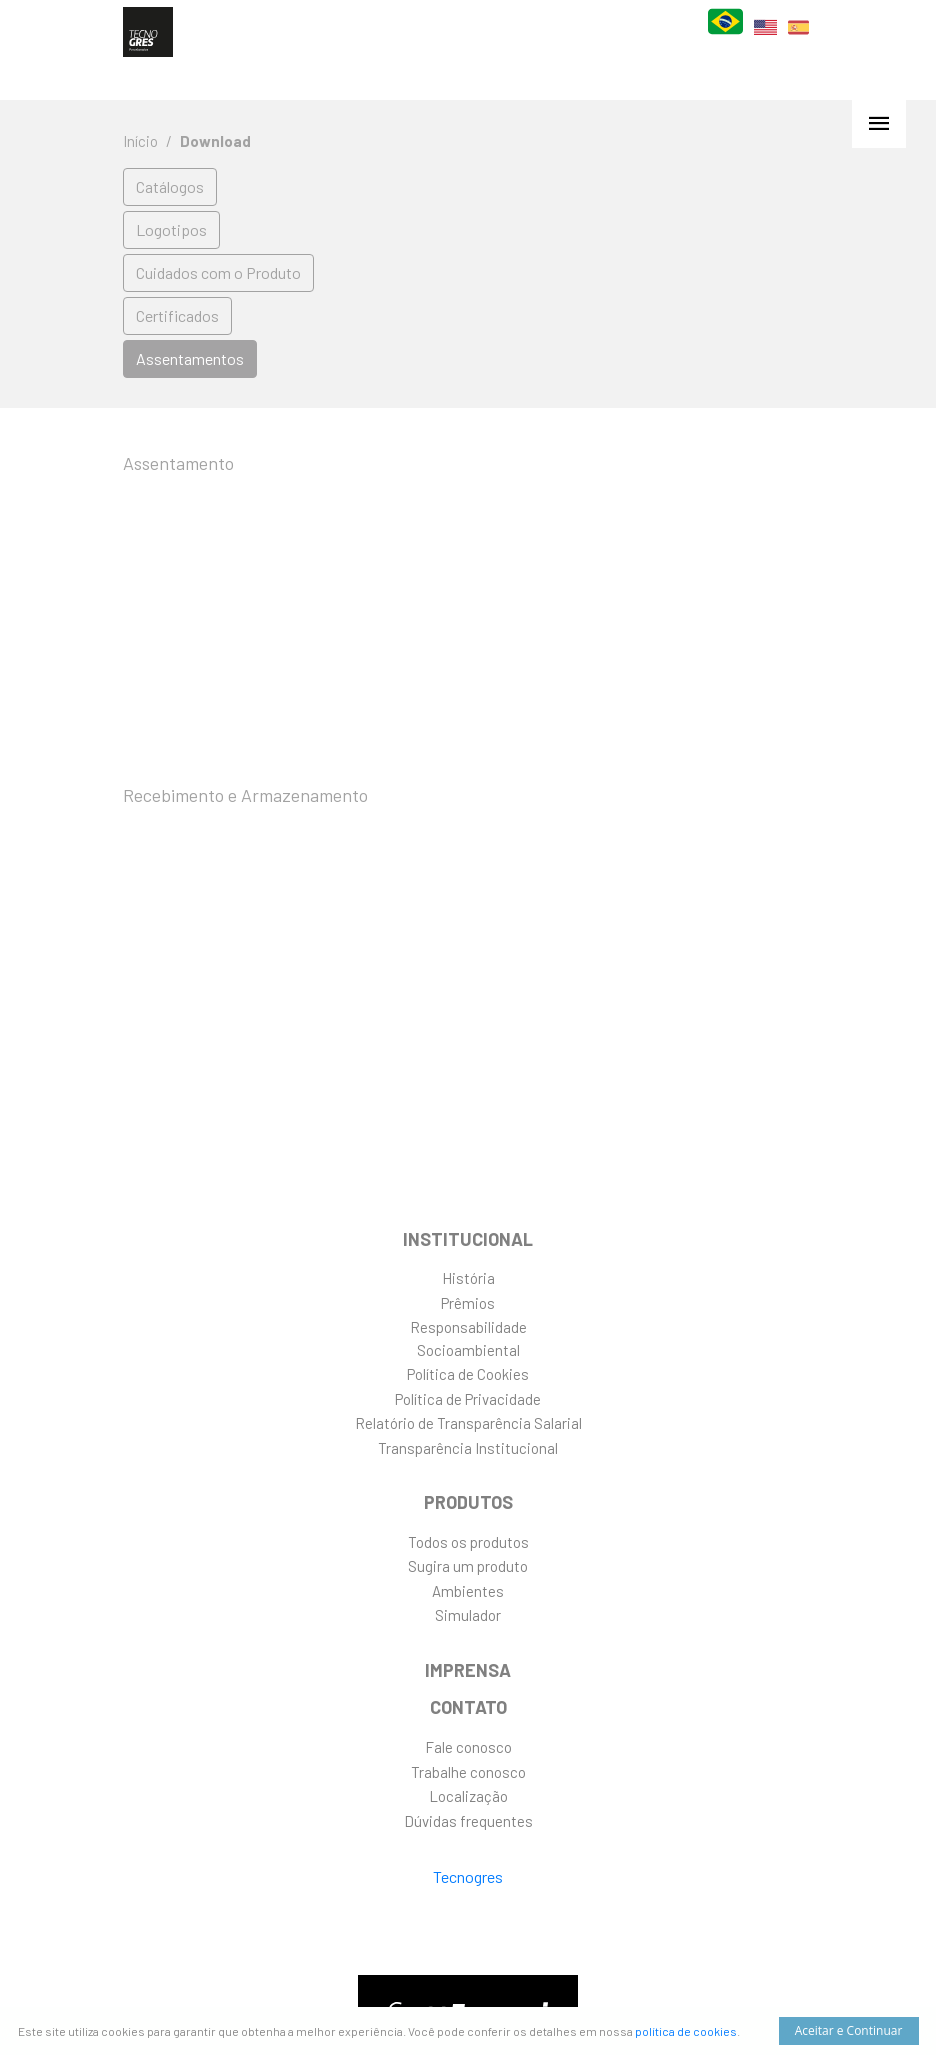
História (468, 1278)
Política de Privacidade (468, 1399)
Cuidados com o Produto (218, 272)
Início (140, 141)
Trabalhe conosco (468, 1772)
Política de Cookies (468, 1374)
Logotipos (171, 229)
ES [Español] (798, 40)
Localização (468, 1796)
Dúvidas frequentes (468, 1821)
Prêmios (468, 1303)
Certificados (177, 315)
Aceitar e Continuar (849, 2030)
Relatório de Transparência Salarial (468, 1423)
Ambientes (468, 1591)
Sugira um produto (468, 1566)
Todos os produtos (468, 1542)
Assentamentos (190, 358)
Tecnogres (468, 1876)
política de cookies (686, 2031)
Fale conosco (468, 1747)
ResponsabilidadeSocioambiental (468, 1338)
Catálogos (170, 186)
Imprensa (468, 1670)
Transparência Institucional (468, 1448)
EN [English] (765, 39)
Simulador (468, 1615)
